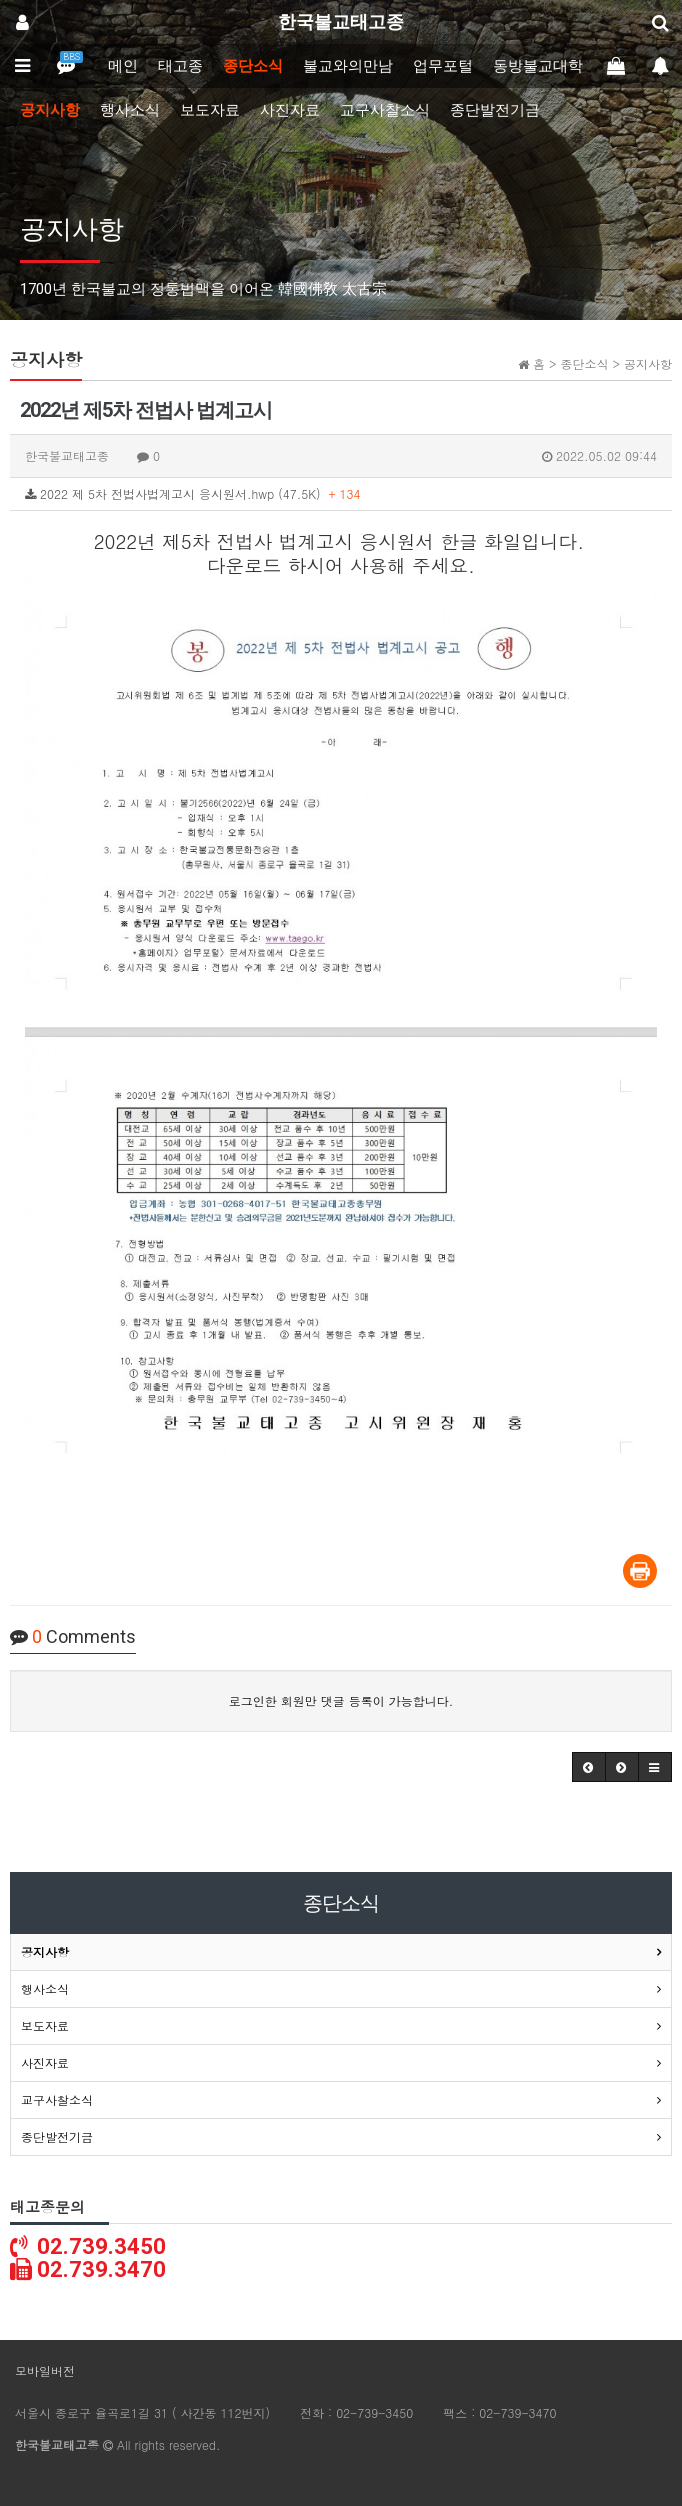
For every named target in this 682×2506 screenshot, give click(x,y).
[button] (589, 1767)
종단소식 (253, 66)
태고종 (180, 66)
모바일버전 (45, 2370)
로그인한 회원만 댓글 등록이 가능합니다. (341, 1700)
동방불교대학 (538, 66)
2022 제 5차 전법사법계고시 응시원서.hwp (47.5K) (193, 493)
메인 (123, 66)
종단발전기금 (495, 110)
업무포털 (443, 66)
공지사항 (50, 110)
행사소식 (130, 110)
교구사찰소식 (385, 110)
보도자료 (210, 110)
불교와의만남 (348, 66)
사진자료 (290, 110)
